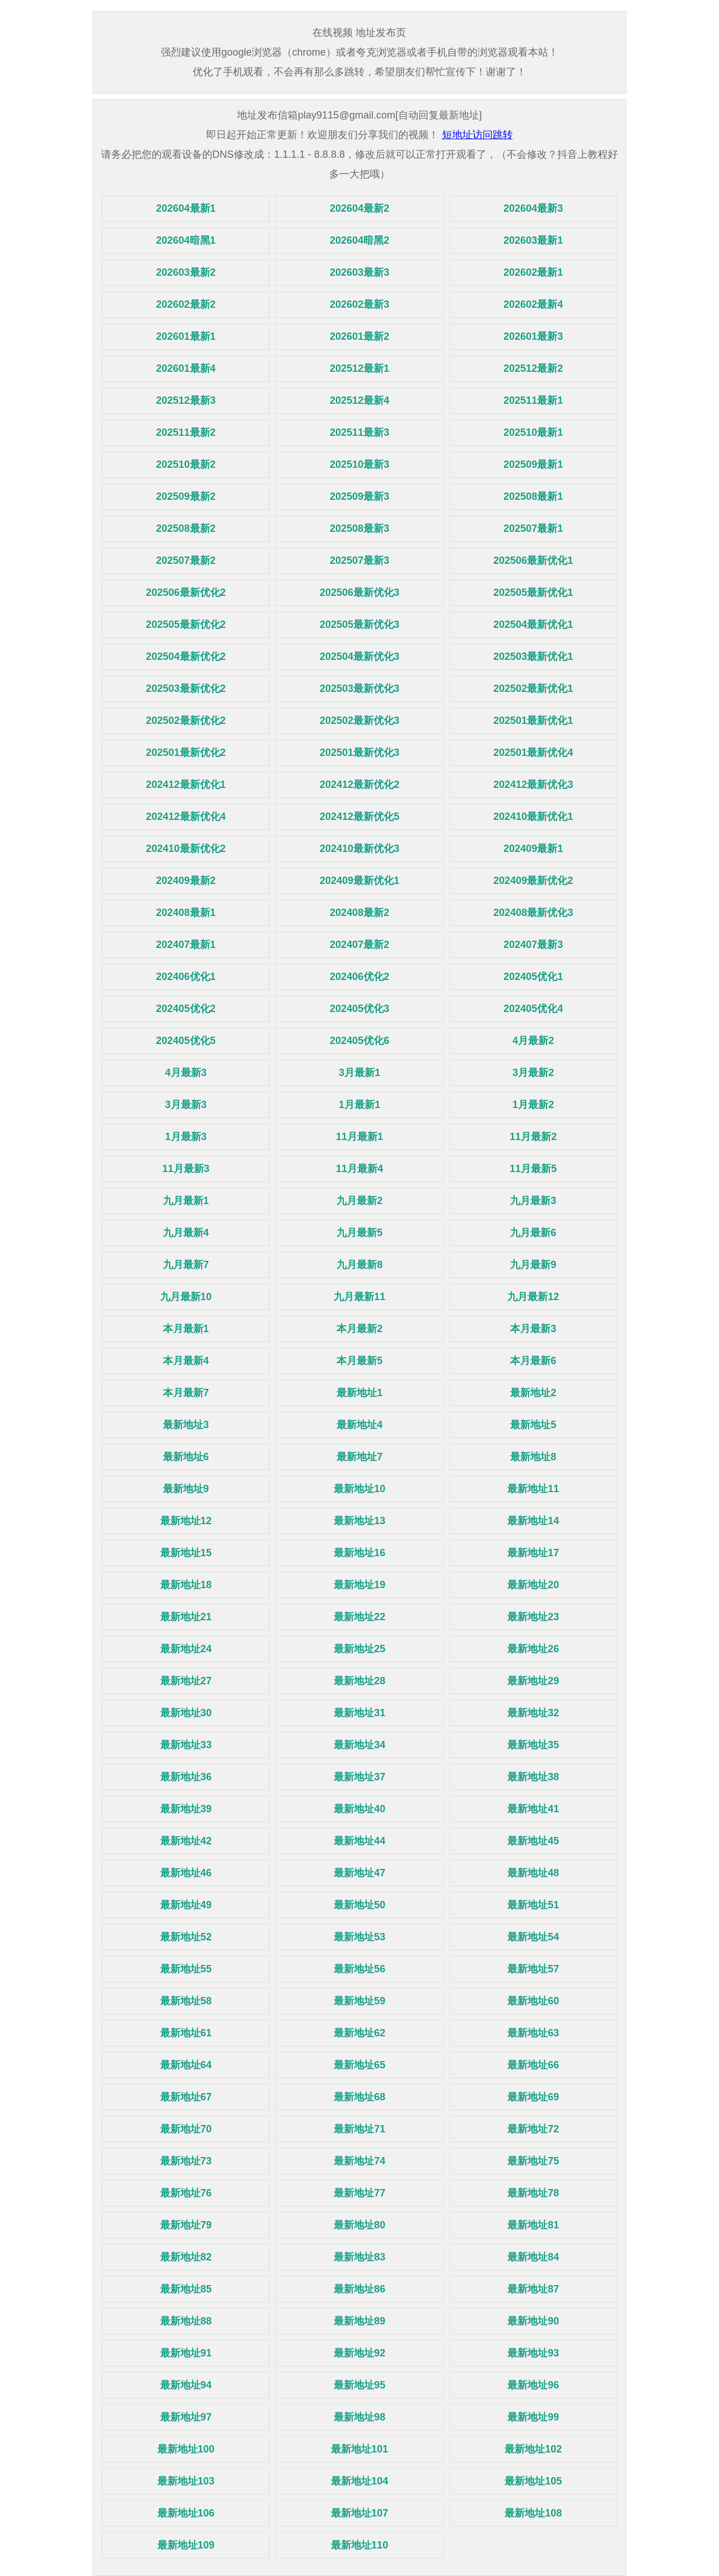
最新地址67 (186, 2097)
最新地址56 (359, 1969)
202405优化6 (359, 1040)
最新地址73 (186, 2161)
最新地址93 (533, 2353)
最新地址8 (533, 1456)
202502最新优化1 (533, 688)
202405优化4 (533, 1008)
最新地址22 (359, 1616)
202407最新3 (533, 944)
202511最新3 (359, 432)
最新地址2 (533, 1392)
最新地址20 (533, 1584)
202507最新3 (359, 560)
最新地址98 (359, 2417)
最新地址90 (533, 2321)
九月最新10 (186, 1296)
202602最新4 (533, 304)
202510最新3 (359, 464)
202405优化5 (186, 1040)
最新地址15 (186, 1552)
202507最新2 (186, 560)
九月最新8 (359, 1264)
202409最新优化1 (359, 880)
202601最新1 (186, 336)
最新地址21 (186, 1616)
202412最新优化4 (186, 816)
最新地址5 (533, 1424)
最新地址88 (186, 2321)
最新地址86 (359, 2289)
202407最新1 (186, 944)
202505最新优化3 (359, 624)
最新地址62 (359, 2033)
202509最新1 (533, 464)
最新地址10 (359, 1488)
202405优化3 (359, 1008)
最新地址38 (533, 1776)
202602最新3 (359, 304)
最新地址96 (533, 2385)
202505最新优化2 (186, 624)
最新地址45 (533, 1840)
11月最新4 (359, 1168)
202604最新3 (533, 208)
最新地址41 (533, 1808)
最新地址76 (186, 2193)
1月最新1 (359, 1104)
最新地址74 (359, 2161)
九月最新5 (359, 1232)
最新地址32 (533, 1712)
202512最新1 (359, 368)
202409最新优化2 (533, 880)
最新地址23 (533, 1616)
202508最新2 (186, 528)
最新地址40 (359, 1808)
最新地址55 (186, 1969)
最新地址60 (533, 2001)
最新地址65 (359, 2065)
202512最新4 (359, 400)
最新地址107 (359, 2513)
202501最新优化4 (533, 752)
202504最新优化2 (186, 656)
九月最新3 (533, 1200)
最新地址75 (533, 2161)
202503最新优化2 (186, 688)
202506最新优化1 (533, 560)
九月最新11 (359, 1296)
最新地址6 (186, 1456)
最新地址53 (359, 1937)
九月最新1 (186, 1200)
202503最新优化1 (533, 656)
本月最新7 (186, 1392)
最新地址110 (359, 2545)
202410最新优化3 (359, 848)
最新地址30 (186, 1712)
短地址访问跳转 (477, 134)
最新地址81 (533, 2225)
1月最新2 (533, 1104)
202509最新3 (359, 496)
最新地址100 (186, 2449)
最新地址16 (359, 1552)
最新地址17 (533, 1552)
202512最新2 (533, 368)
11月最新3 (186, 1168)
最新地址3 (186, 1424)
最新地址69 (533, 2097)
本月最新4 (186, 1360)
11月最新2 (533, 1136)
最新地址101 (359, 2449)
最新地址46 (186, 1873)
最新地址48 (533, 1873)
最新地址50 (359, 1905)
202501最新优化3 (359, 752)
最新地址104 (359, 2481)
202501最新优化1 (533, 720)
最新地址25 (359, 1648)
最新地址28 (359, 1680)
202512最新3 (186, 400)
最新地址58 (186, 2001)
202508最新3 (359, 528)
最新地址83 (359, 2257)
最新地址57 (533, 1969)
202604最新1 (186, 208)
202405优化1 (533, 976)
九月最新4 (186, 1232)
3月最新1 (359, 1072)
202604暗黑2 (359, 240)
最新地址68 (359, 2097)
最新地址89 (359, 2321)
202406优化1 (186, 976)
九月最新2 (359, 1200)
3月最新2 (533, 1072)
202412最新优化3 (533, 784)
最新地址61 (186, 2033)
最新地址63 (533, 2033)
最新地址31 (359, 1712)
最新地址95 (359, 2385)
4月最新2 (533, 1040)
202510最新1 (533, 432)
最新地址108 (533, 2513)
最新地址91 (186, 2353)
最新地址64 (186, 2065)
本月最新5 (359, 1360)
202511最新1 (533, 400)
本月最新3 (533, 1328)
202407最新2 (359, 944)
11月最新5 (533, 1168)
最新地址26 (533, 1648)
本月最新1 (186, 1328)
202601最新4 (186, 368)
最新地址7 (359, 1456)
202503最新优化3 (359, 688)
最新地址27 (186, 1680)
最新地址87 (533, 2289)
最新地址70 (186, 2129)
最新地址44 (359, 1840)
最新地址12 (186, 1520)
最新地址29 (533, 1680)
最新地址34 (359, 1744)
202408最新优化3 (533, 912)
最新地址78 (533, 2193)
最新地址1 (359, 1392)
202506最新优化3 (359, 592)
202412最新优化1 (186, 784)
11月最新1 (359, 1136)
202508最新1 (533, 496)
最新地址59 (359, 2001)
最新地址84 (533, 2257)
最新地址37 (359, 1776)
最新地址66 (533, 2065)
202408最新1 (186, 912)
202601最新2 (359, 336)
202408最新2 (359, 912)
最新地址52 (186, 1937)
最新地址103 (186, 2481)
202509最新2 (186, 496)
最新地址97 (186, 2417)
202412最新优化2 (359, 784)
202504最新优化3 (359, 656)
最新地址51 (533, 1905)
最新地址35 (533, 1744)
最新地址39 (186, 1808)
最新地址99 (533, 2417)
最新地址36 (186, 1776)
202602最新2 (186, 304)
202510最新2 (186, 464)
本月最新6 (533, 1360)
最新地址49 (186, 1905)
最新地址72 (533, 2129)
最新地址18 (186, 1584)
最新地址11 (533, 1488)
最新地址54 (533, 1937)
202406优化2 (359, 976)
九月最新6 (533, 1232)
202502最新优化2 (186, 720)
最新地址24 (186, 1648)
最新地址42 (186, 1840)
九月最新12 (533, 1296)
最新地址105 (533, 2481)
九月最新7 (186, 1264)
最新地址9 (186, 1488)
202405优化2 (186, 1008)
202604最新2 (359, 208)
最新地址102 (533, 2449)
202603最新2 (186, 272)
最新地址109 (186, 2545)
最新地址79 (186, 2225)
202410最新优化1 (533, 816)
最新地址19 (359, 1584)
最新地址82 (186, 2257)
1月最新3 (186, 1136)
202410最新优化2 (186, 848)
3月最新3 (186, 1104)
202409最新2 (186, 880)
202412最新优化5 (359, 816)
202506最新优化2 (186, 592)
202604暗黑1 (186, 240)
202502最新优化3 (359, 720)
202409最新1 (533, 848)
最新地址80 (359, 2225)
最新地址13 (359, 1520)
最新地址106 (186, 2513)
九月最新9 (533, 1264)
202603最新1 (533, 240)
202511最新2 (186, 432)
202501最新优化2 (186, 752)
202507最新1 (533, 528)
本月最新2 (359, 1328)
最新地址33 (186, 1744)
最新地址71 (359, 2129)
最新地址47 (359, 1873)
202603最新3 (359, 272)
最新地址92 (359, 2353)
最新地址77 (359, 2193)
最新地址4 (359, 1424)
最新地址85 (186, 2289)
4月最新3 (186, 1072)
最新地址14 (533, 1520)
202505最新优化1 (533, 592)
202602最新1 (533, 272)
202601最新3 (533, 336)
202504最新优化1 (533, 624)
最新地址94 (186, 2385)
